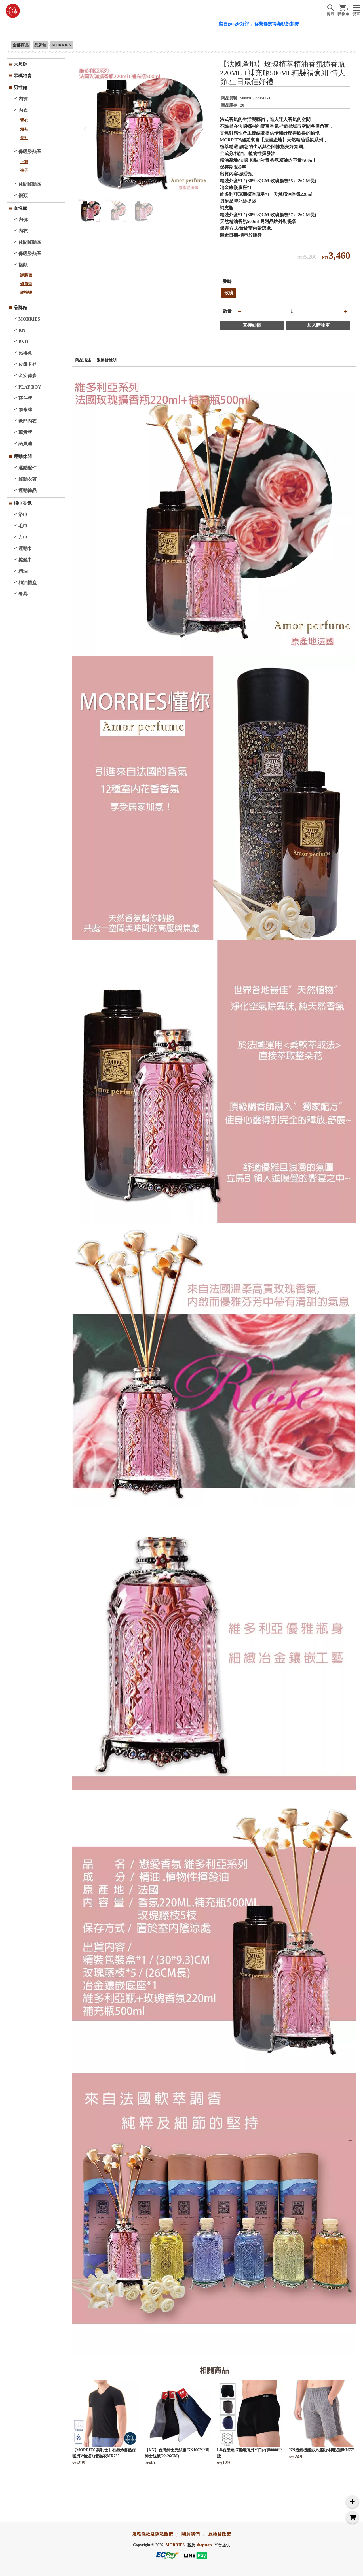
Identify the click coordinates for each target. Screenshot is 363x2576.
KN (21, 330)
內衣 (23, 110)
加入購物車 (318, 325)
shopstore (205, 2545)
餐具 (23, 593)
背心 (24, 120)
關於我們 (191, 2534)
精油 (23, 571)
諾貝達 (25, 443)
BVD (23, 341)
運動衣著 (27, 479)
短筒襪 (26, 284)
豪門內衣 (27, 421)
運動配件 (27, 467)
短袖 (24, 129)
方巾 (23, 537)
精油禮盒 (27, 582)
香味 (227, 281)
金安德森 (27, 375)
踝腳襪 (26, 275)
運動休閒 (23, 456)
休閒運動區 (29, 184)
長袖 (24, 138)
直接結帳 (252, 325)
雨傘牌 (25, 409)
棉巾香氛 (23, 503)
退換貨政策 (219, 2534)
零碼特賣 (23, 75)
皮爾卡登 (27, 364)
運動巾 (25, 548)
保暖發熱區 (29, 151)
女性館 (20, 208)
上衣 (24, 162)
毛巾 (23, 525)
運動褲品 (27, 490)
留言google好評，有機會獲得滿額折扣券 (269, 23)
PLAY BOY (29, 387)
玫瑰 (228, 292)
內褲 (23, 98)
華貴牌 (25, 432)
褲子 (24, 170)
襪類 (23, 195)
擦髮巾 (25, 559)
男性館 (20, 87)
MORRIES (61, 45)
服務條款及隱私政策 (152, 2534)
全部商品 (21, 45)
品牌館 (40, 45)
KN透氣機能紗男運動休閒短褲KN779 (322, 2450)
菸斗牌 (25, 398)
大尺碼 (20, 64)
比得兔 (25, 353)
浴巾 (23, 514)
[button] (202, 129)
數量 (227, 311)
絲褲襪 (26, 292)
